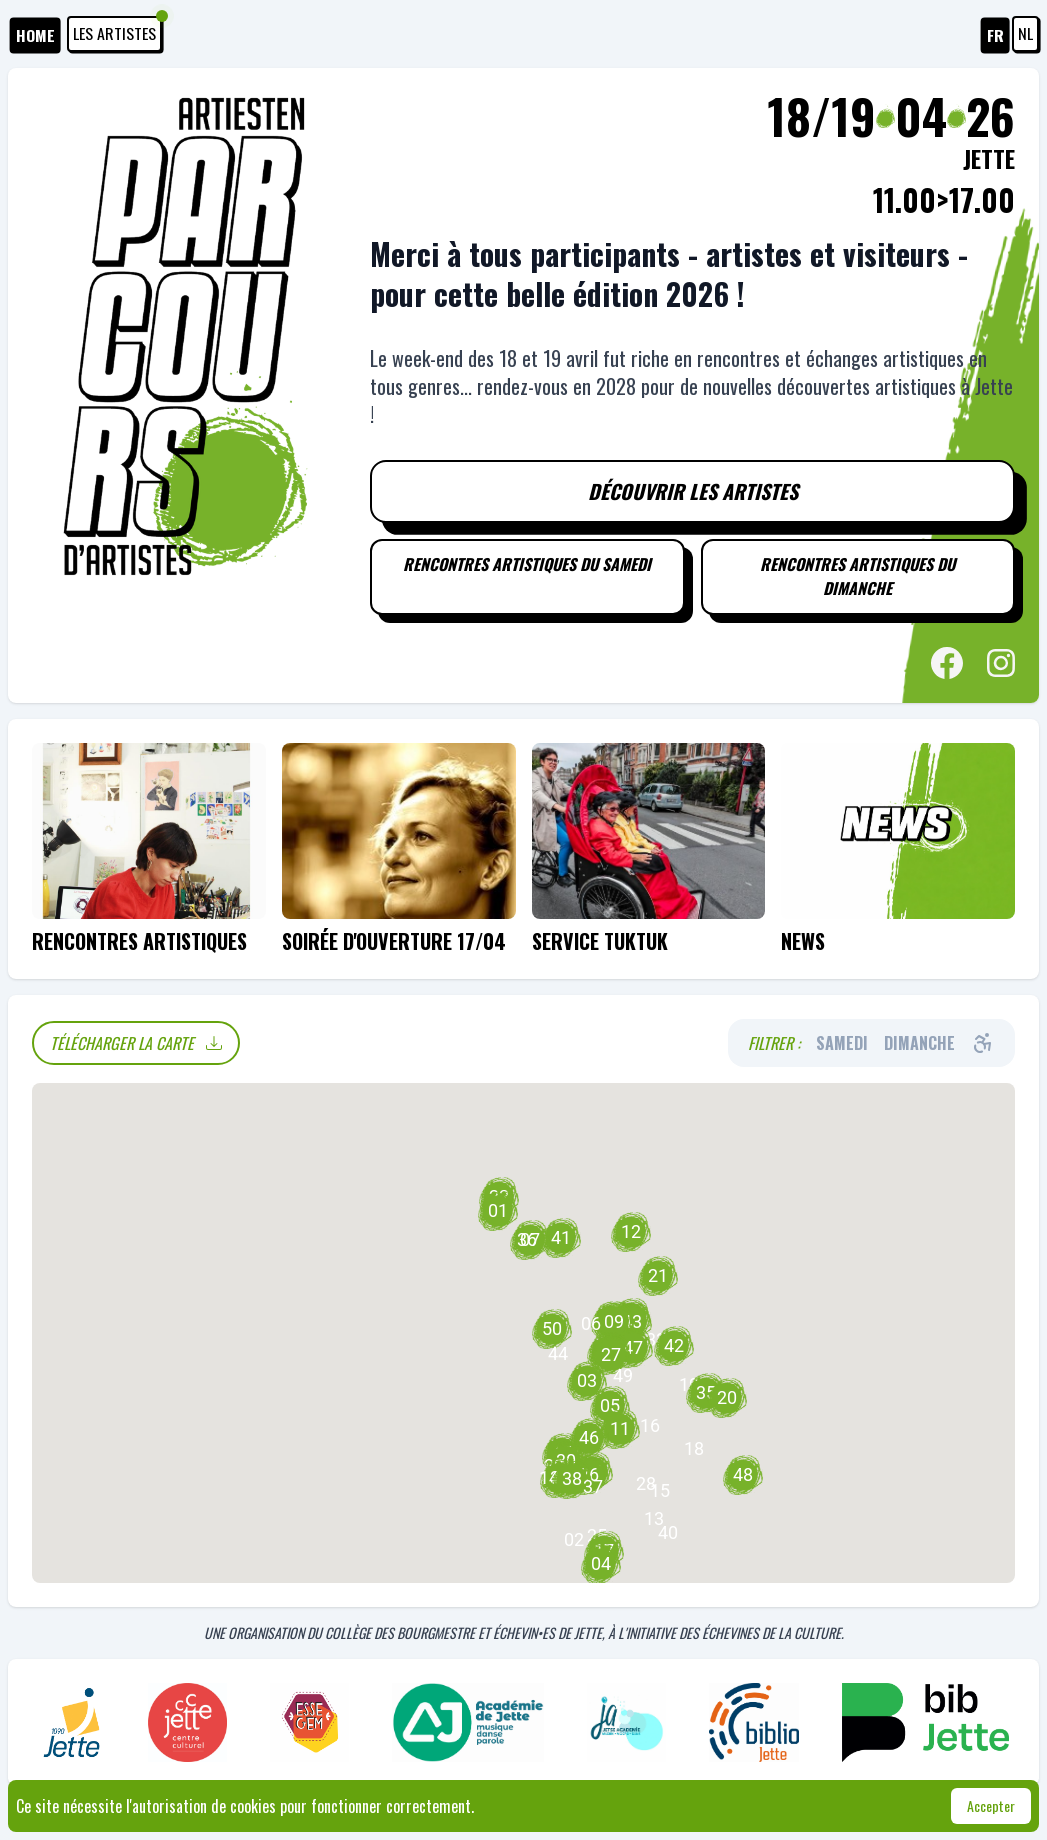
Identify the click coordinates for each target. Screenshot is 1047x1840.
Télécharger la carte (136, 1044)
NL (1025, 34)
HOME (35, 36)
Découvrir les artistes (692, 492)
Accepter (991, 1805)
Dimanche (919, 1044)
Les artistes (117, 31)
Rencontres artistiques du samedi (527, 566)
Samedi (842, 1044)
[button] (660, 1492)
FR (995, 36)
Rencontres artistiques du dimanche (857, 578)
